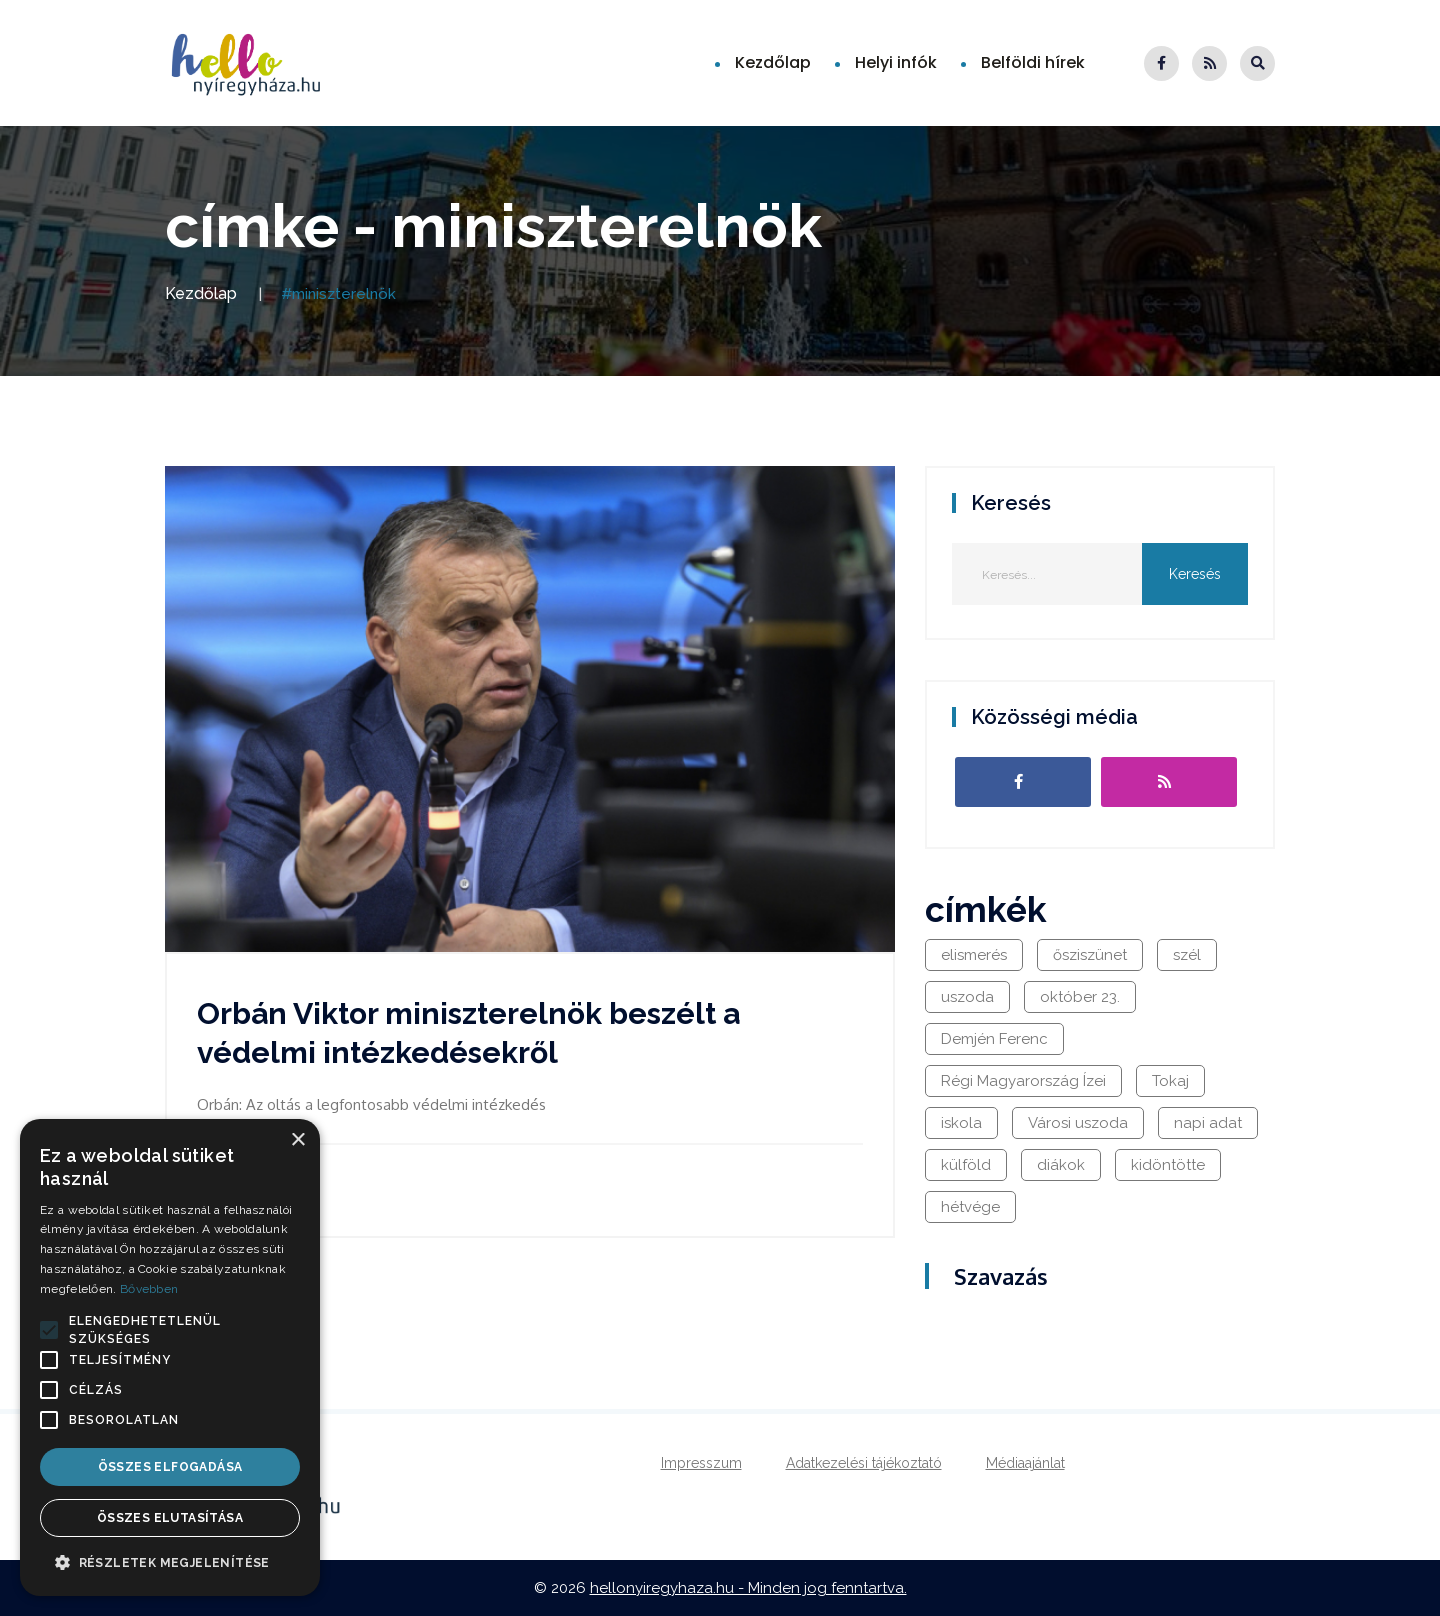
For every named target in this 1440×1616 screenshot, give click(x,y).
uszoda (967, 997)
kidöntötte (1168, 1165)
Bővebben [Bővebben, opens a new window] (149, 1289)
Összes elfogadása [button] (170, 1467)
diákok (1061, 1165)
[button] (49, 1330)
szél (1187, 955)
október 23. (1080, 997)
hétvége (970, 1207)
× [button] (297, 1140)
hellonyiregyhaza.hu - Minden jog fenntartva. (748, 1588)
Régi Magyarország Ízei (1023, 1081)
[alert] (170, 1357)
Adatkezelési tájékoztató (864, 1463)
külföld (966, 1165)
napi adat (1208, 1123)
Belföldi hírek (1033, 62)
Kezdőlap (773, 62)
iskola (961, 1123)
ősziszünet (1090, 955)
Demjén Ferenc (994, 1039)
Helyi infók (896, 62)
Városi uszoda (1078, 1123)
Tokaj (1170, 1081)
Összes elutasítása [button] (170, 1518)
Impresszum (701, 1463)
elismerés (974, 955)
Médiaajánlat (1025, 1463)
